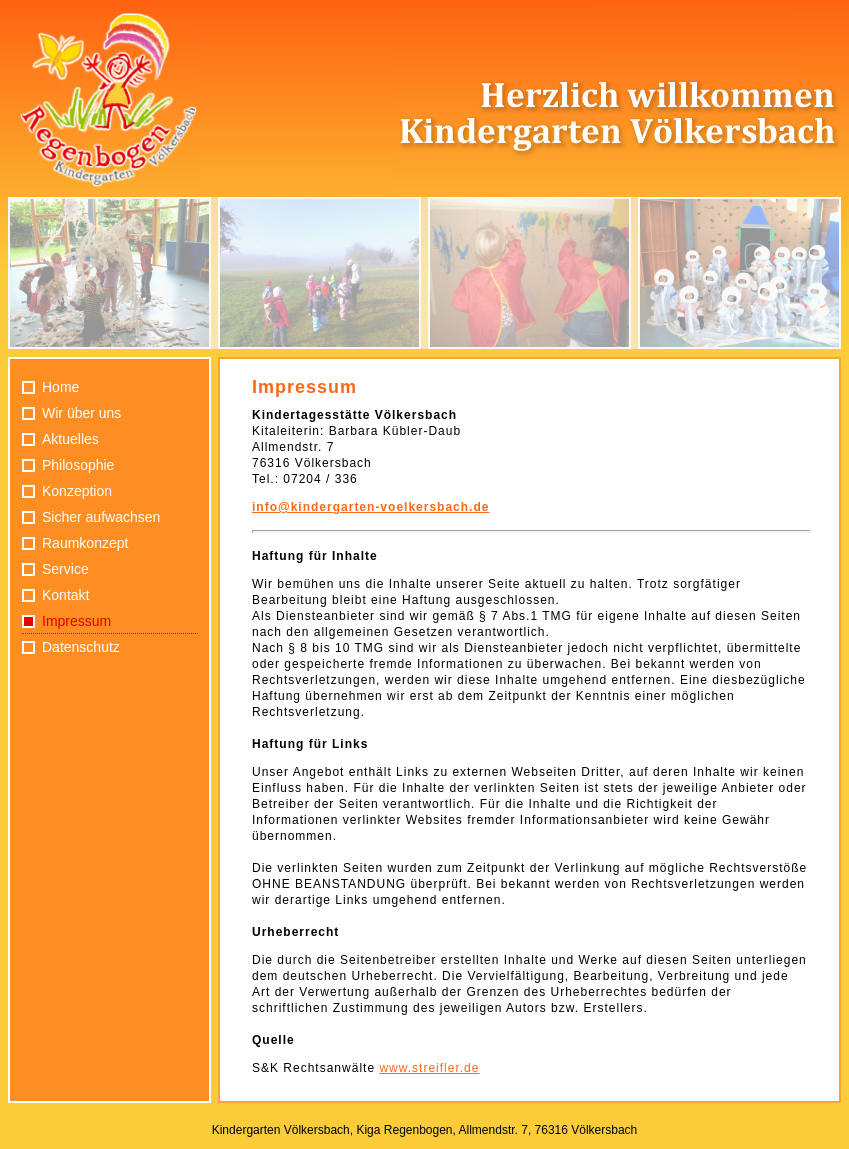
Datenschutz (81, 647)
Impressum (76, 621)
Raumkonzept (85, 543)
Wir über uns (81, 413)
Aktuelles (70, 439)
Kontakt (65, 595)
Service (65, 569)
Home (60, 387)
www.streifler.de (429, 1068)
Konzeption (77, 491)
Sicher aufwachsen (101, 517)
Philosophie (78, 465)
